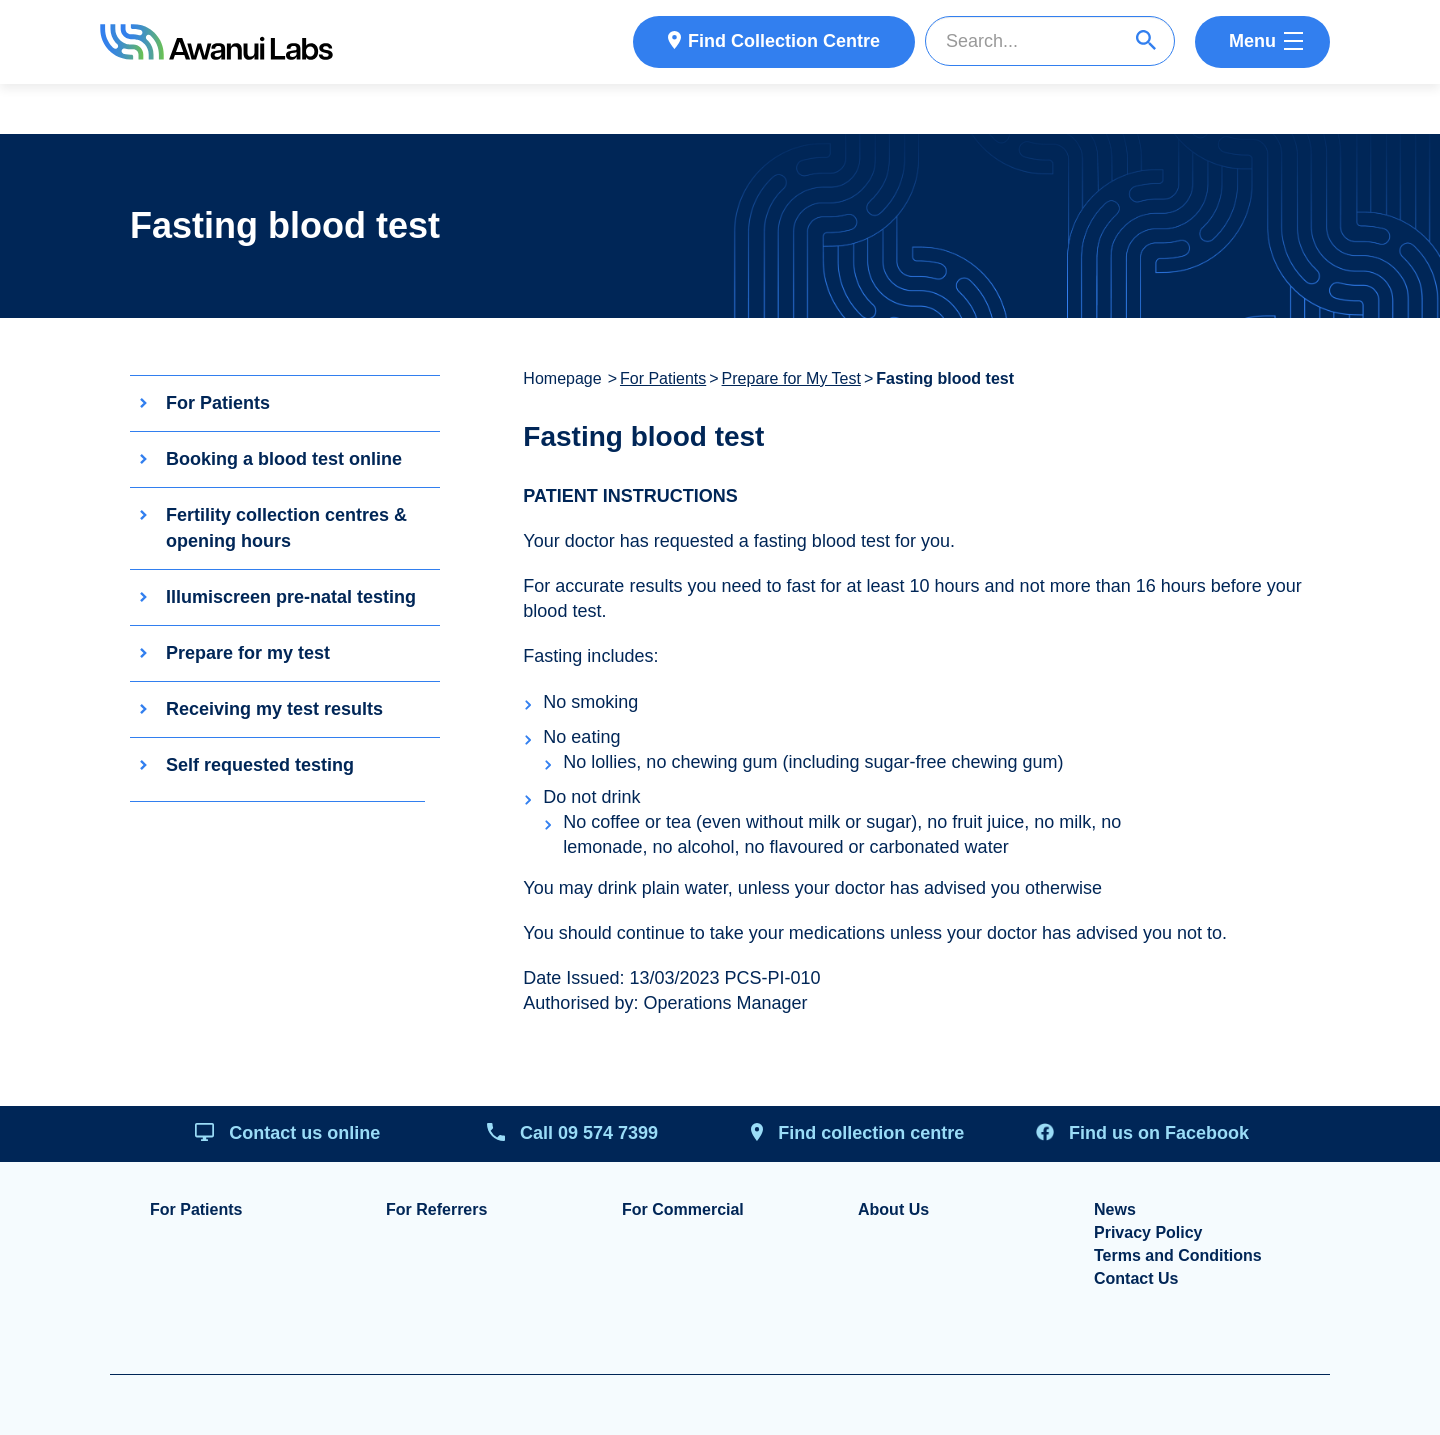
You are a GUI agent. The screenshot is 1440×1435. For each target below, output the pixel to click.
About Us (893, 1210)
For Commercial (683, 1210)
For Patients (218, 403)
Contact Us (1136, 1279)
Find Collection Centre (784, 41)
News (1115, 1210)
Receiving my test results (274, 709)
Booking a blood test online (284, 459)
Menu (1252, 41)
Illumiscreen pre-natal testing (291, 597)
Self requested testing (260, 765)
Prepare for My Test (791, 378)
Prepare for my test (248, 653)
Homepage (562, 378)
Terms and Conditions (1178, 1256)
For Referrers (436, 1210)
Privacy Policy (1148, 1233)
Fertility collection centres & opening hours (286, 527)
